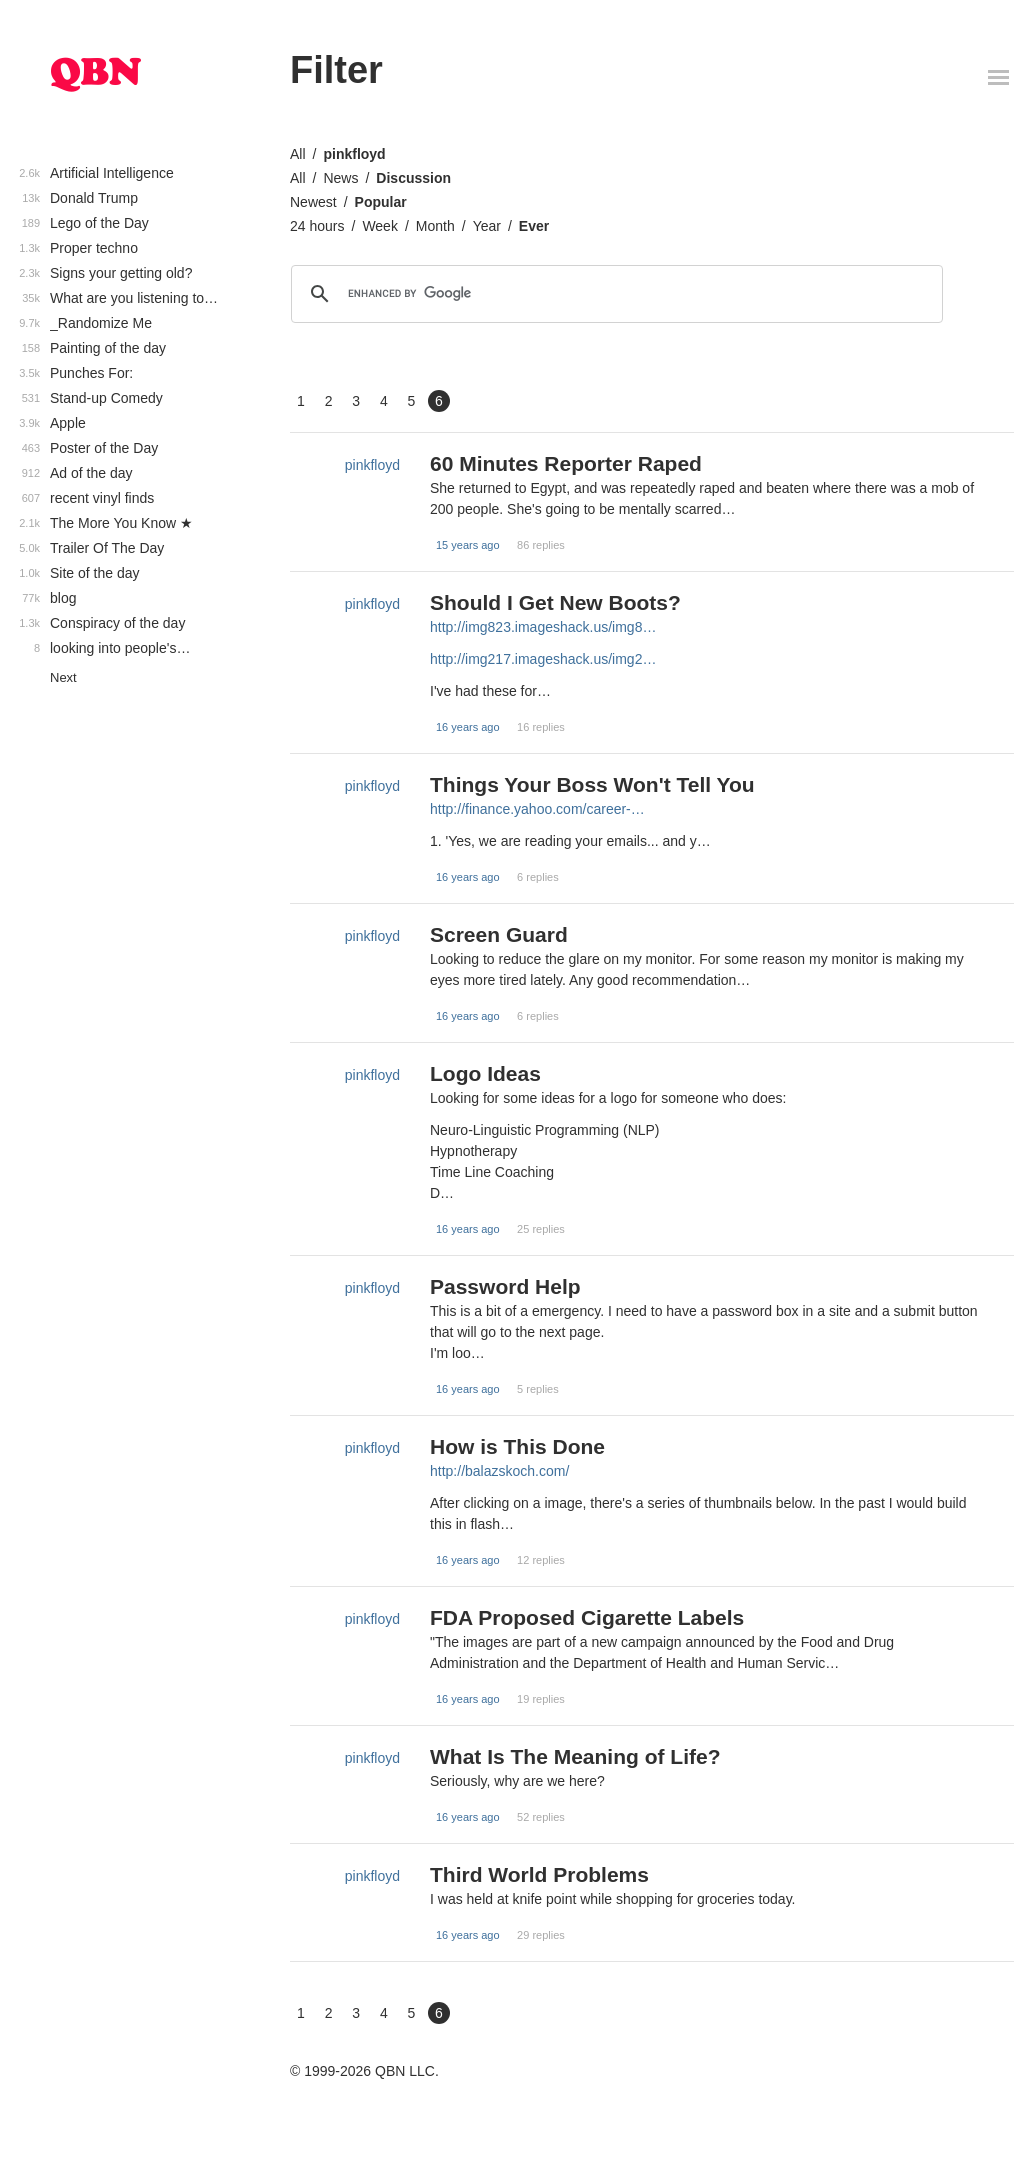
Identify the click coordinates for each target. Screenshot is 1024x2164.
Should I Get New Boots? (555, 602)
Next (63, 677)
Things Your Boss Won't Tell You (592, 784)
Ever (534, 226)
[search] (614, 294)
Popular (381, 202)
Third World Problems (539, 1874)
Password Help (505, 1286)
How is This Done (517, 1446)
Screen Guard (499, 934)
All (298, 154)
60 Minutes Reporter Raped (566, 463)
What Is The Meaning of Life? (575, 1756)
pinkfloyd (354, 154)
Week (380, 226)
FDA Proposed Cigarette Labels (587, 1617)
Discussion (413, 178)
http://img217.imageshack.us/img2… (543, 659)
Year (487, 226)
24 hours (317, 226)
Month (435, 226)
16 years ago (468, 727)
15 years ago (468, 545)
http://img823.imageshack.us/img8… (543, 627)
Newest (313, 202)
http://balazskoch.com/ (499, 1471)
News (340, 178)
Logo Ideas (485, 1073)
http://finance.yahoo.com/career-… (537, 809)
